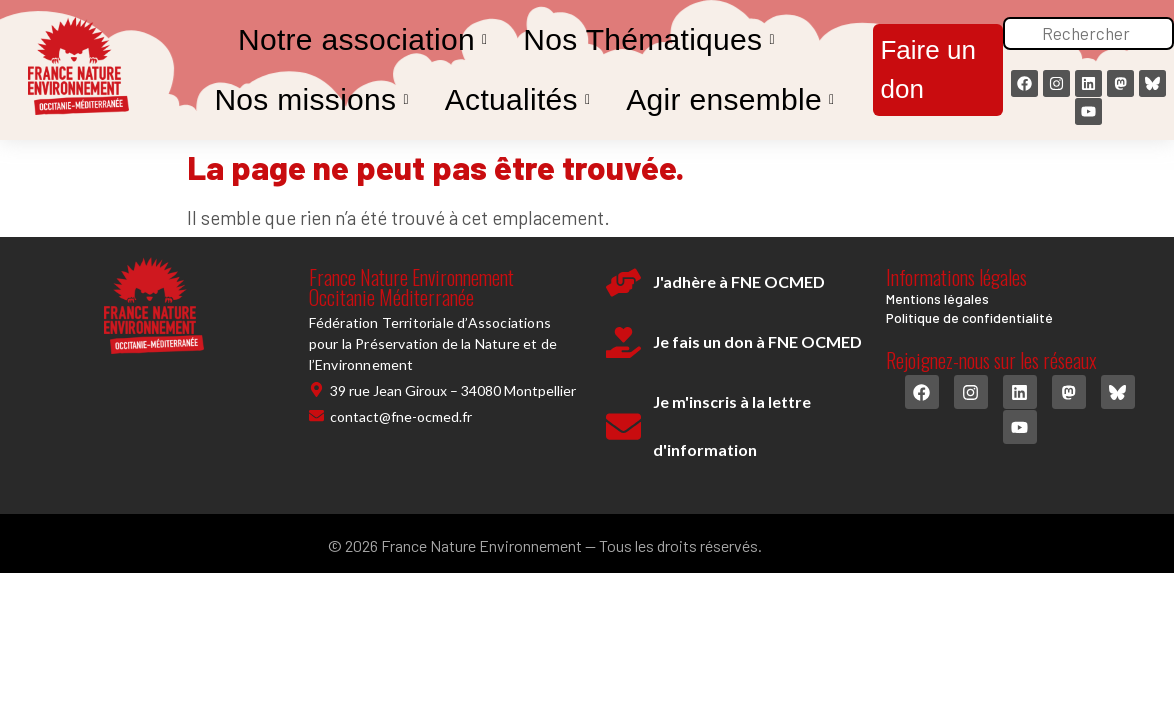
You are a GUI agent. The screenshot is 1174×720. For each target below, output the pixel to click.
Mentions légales (937, 298)
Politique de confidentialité (969, 317)
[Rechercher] (1088, 34)
